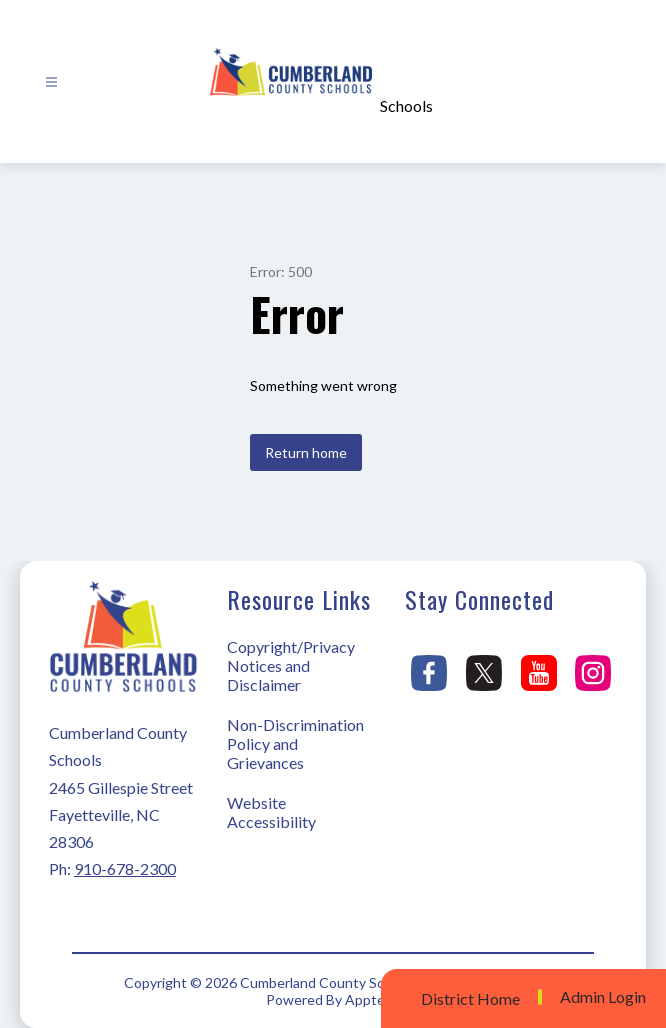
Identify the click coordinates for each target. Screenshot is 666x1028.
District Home (470, 998)
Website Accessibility (271, 812)
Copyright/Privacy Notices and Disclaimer (291, 665)
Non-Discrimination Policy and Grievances (295, 743)
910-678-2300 (125, 868)
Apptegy (372, 999)
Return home (306, 452)
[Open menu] (51, 82)
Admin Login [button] (603, 997)
